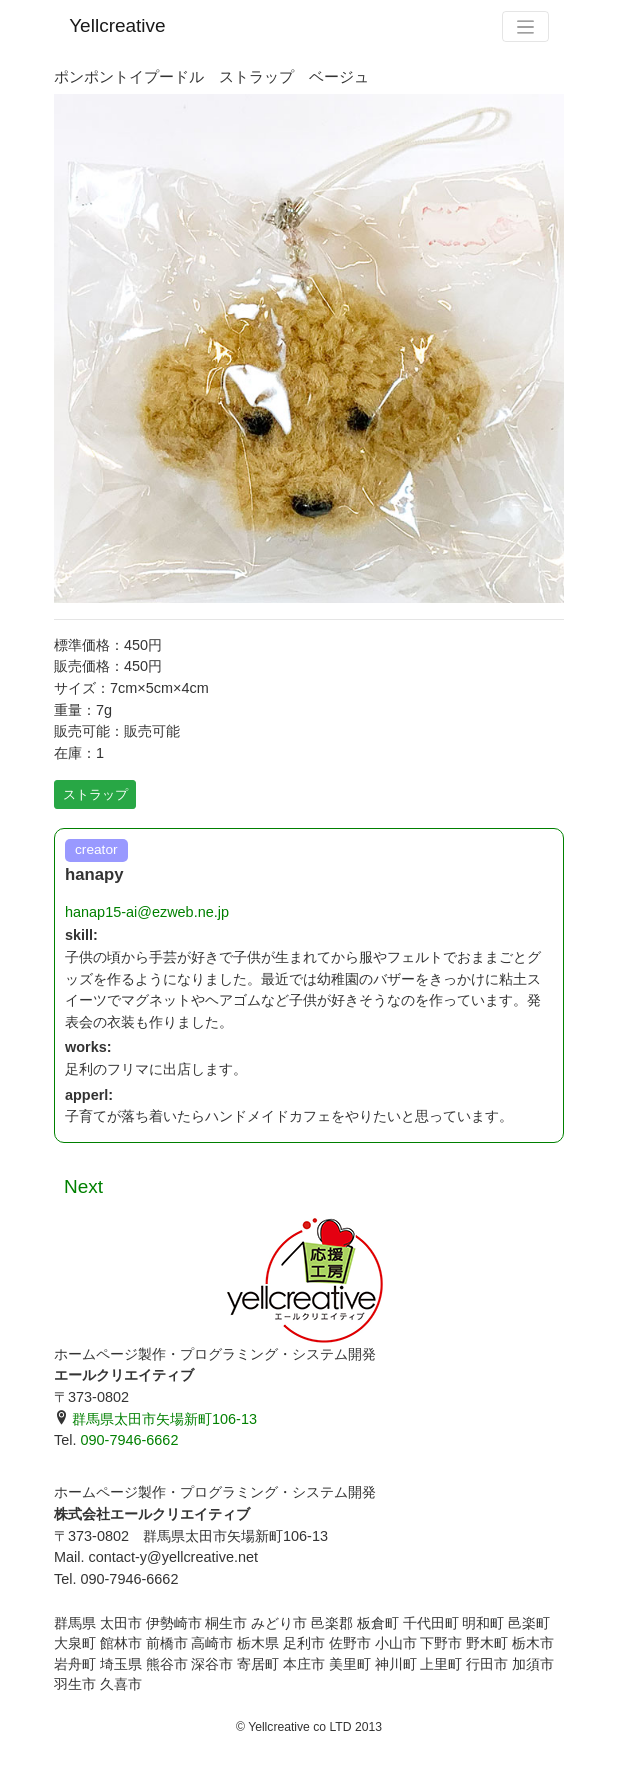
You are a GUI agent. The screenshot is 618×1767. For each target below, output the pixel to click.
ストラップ (95, 794)
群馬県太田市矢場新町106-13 (155, 1419)
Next (83, 1186)
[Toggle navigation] (525, 26)
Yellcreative (117, 25)
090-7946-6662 (129, 1440)
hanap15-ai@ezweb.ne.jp (147, 912)
